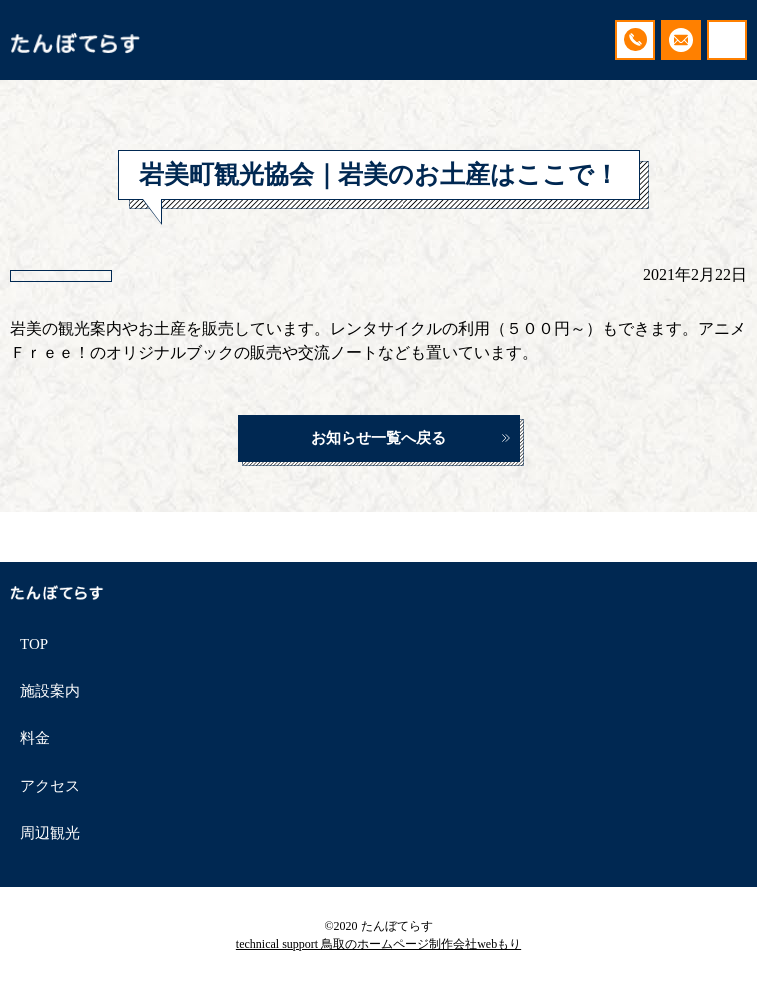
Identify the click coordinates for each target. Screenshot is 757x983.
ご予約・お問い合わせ (681, 40)
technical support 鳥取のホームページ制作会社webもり (378, 944)
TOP (34, 644)
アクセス (50, 786)
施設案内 (50, 691)
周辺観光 (50, 833)
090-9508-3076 (635, 40)
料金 (35, 738)
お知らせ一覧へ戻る (378, 438)
